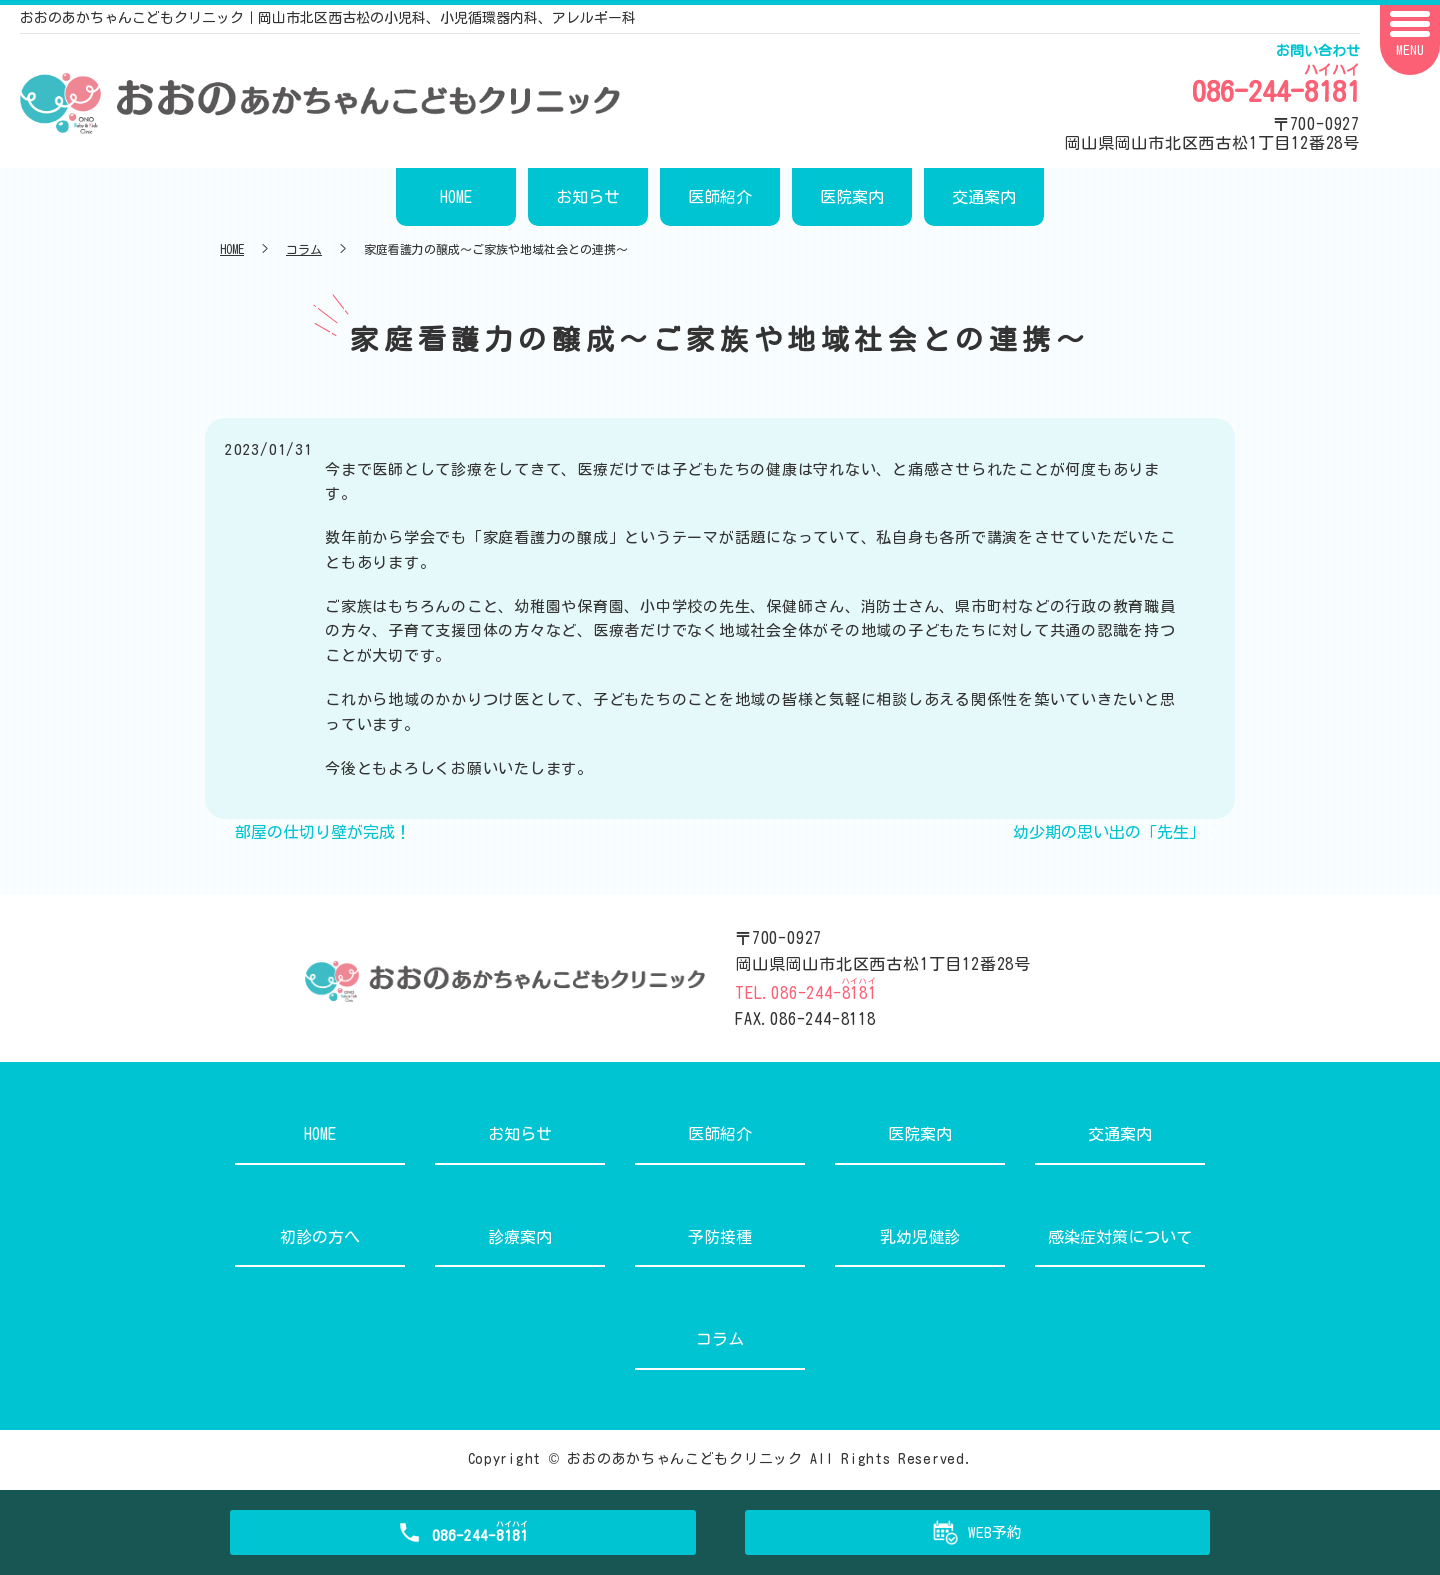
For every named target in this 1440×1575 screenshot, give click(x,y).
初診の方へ (320, 1237)
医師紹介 (720, 197)
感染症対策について (1120, 1237)
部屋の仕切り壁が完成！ (323, 832)
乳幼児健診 (920, 1237)
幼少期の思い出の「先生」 (1109, 832)
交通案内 (984, 197)
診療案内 (520, 1237)
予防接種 (720, 1237)
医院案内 (852, 197)
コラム (304, 249)
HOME (456, 197)
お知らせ (588, 197)
